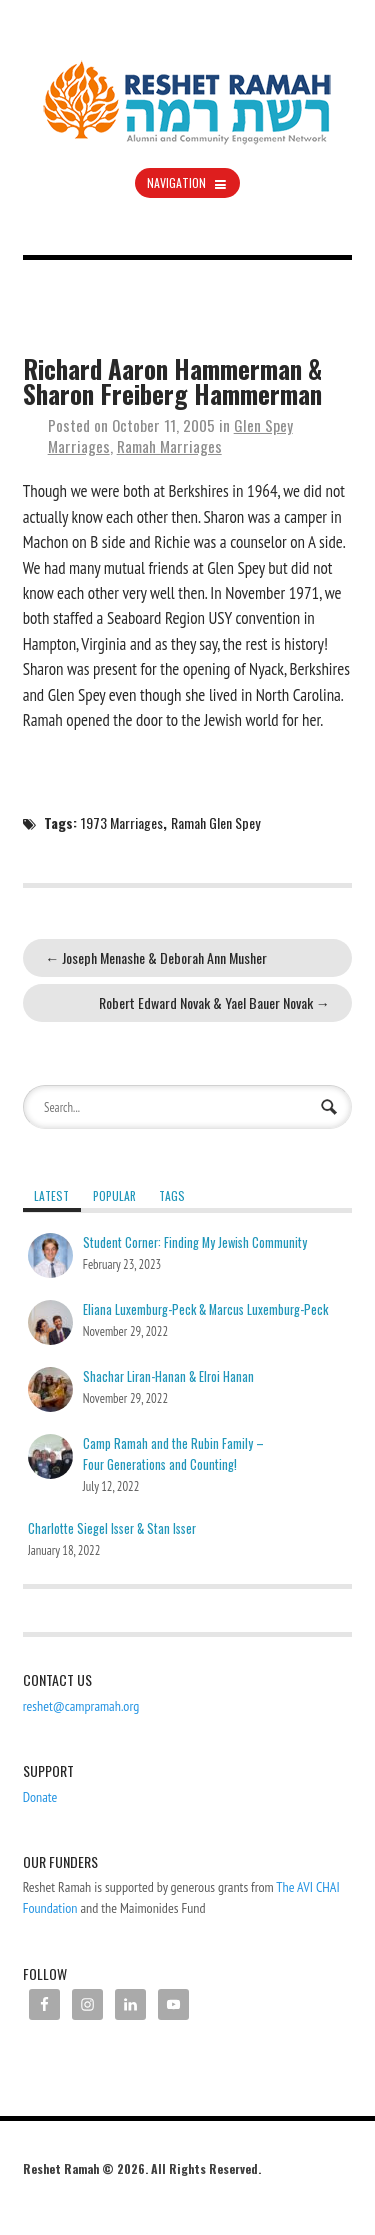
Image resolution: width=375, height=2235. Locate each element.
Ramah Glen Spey (215, 822)
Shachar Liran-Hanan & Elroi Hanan (168, 1376)
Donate (40, 1797)
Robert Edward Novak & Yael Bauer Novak (214, 1002)
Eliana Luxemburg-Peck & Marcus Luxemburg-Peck (205, 1309)
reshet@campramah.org (81, 1706)
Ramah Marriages (169, 446)
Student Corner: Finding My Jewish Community (195, 1242)
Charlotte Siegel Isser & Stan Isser (112, 1528)
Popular (114, 1195)
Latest (51, 1195)
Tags (172, 1195)
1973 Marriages (122, 822)
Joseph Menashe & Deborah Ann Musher (156, 957)
